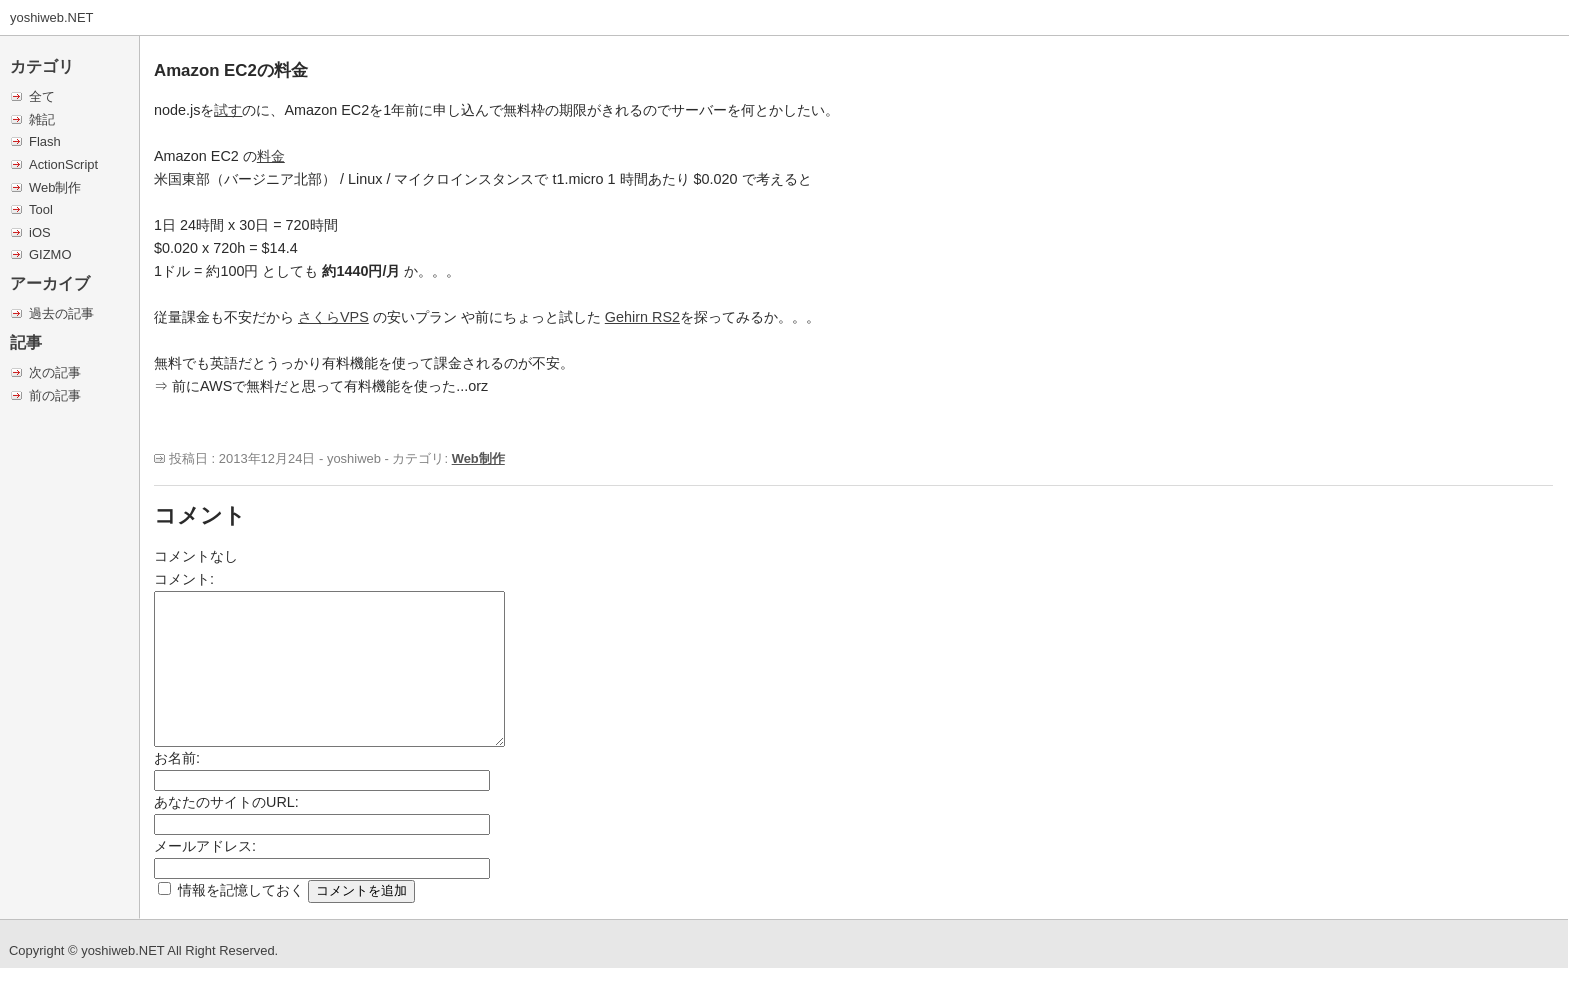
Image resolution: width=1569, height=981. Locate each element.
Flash (45, 141)
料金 (271, 156)
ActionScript (63, 164)
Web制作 (55, 187)
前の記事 (55, 395)
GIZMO (50, 254)
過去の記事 (61, 313)
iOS (40, 232)
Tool (41, 209)
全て (42, 96)
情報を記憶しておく (241, 890)
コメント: (184, 579)
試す (228, 110)
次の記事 (55, 372)
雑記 (42, 119)
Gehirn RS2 (642, 317)
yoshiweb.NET (52, 17)
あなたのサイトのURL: (226, 802)
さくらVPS (333, 317)
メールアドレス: (205, 846)
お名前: (177, 758)
